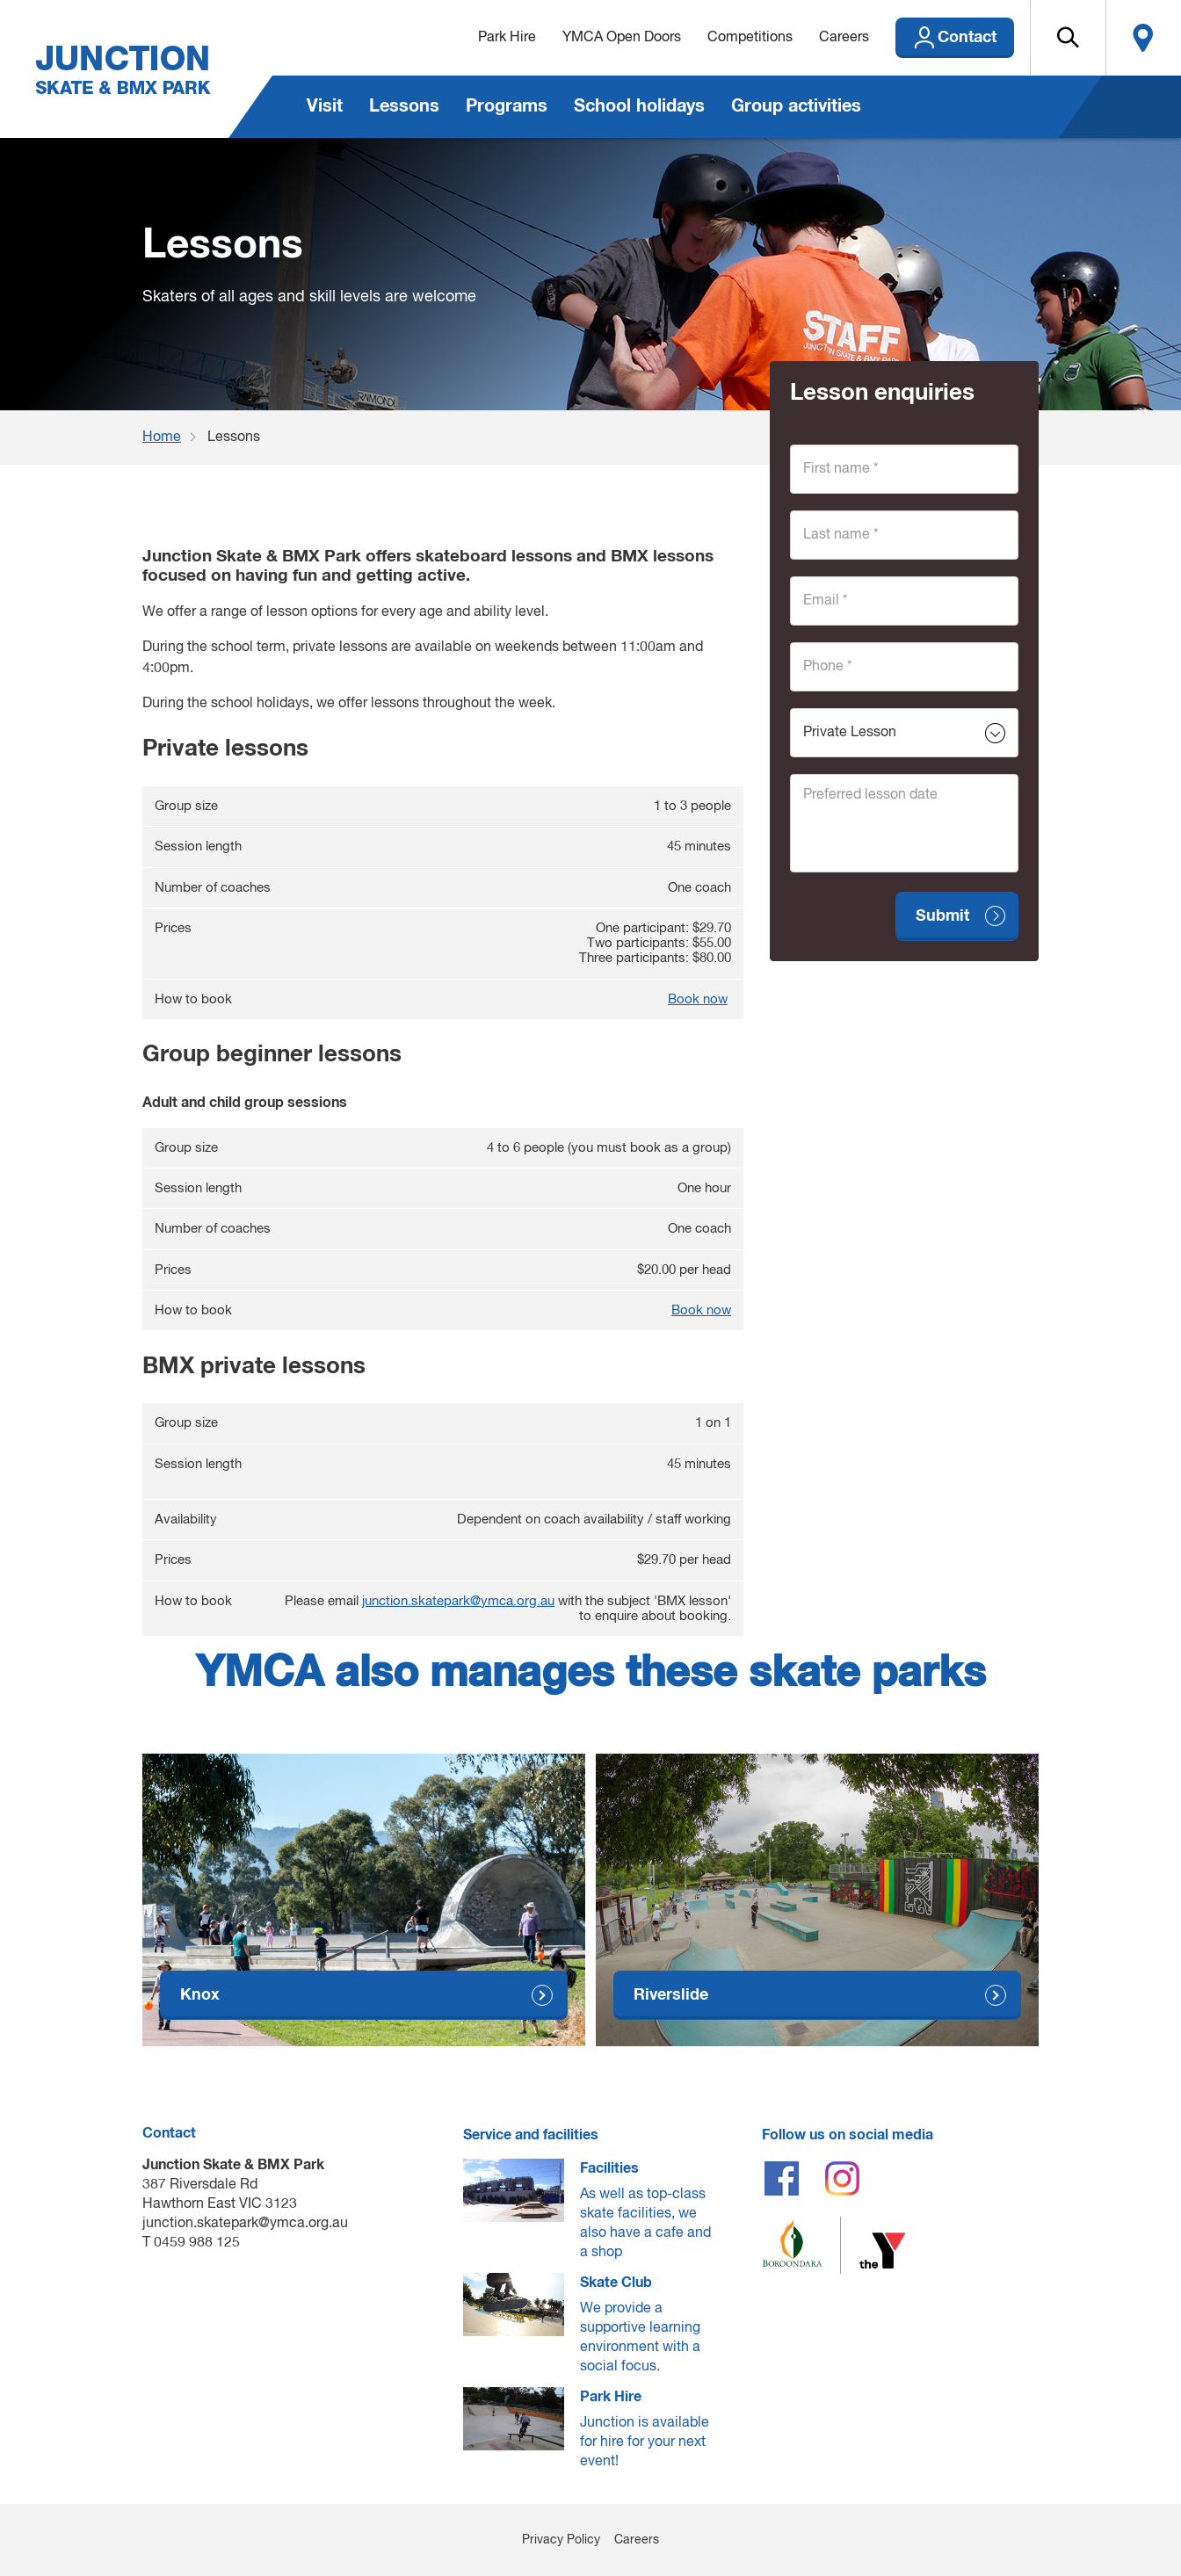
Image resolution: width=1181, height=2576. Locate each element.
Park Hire (507, 38)
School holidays (639, 106)
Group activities (796, 106)
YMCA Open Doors (621, 38)
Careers (844, 38)
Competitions (750, 38)
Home (161, 438)
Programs (506, 106)
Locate (1143, 38)
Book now (698, 999)
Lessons (404, 106)
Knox (200, 1995)
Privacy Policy (561, 2540)
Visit (325, 106)
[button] (1067, 38)
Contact (967, 38)
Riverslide (671, 1995)
